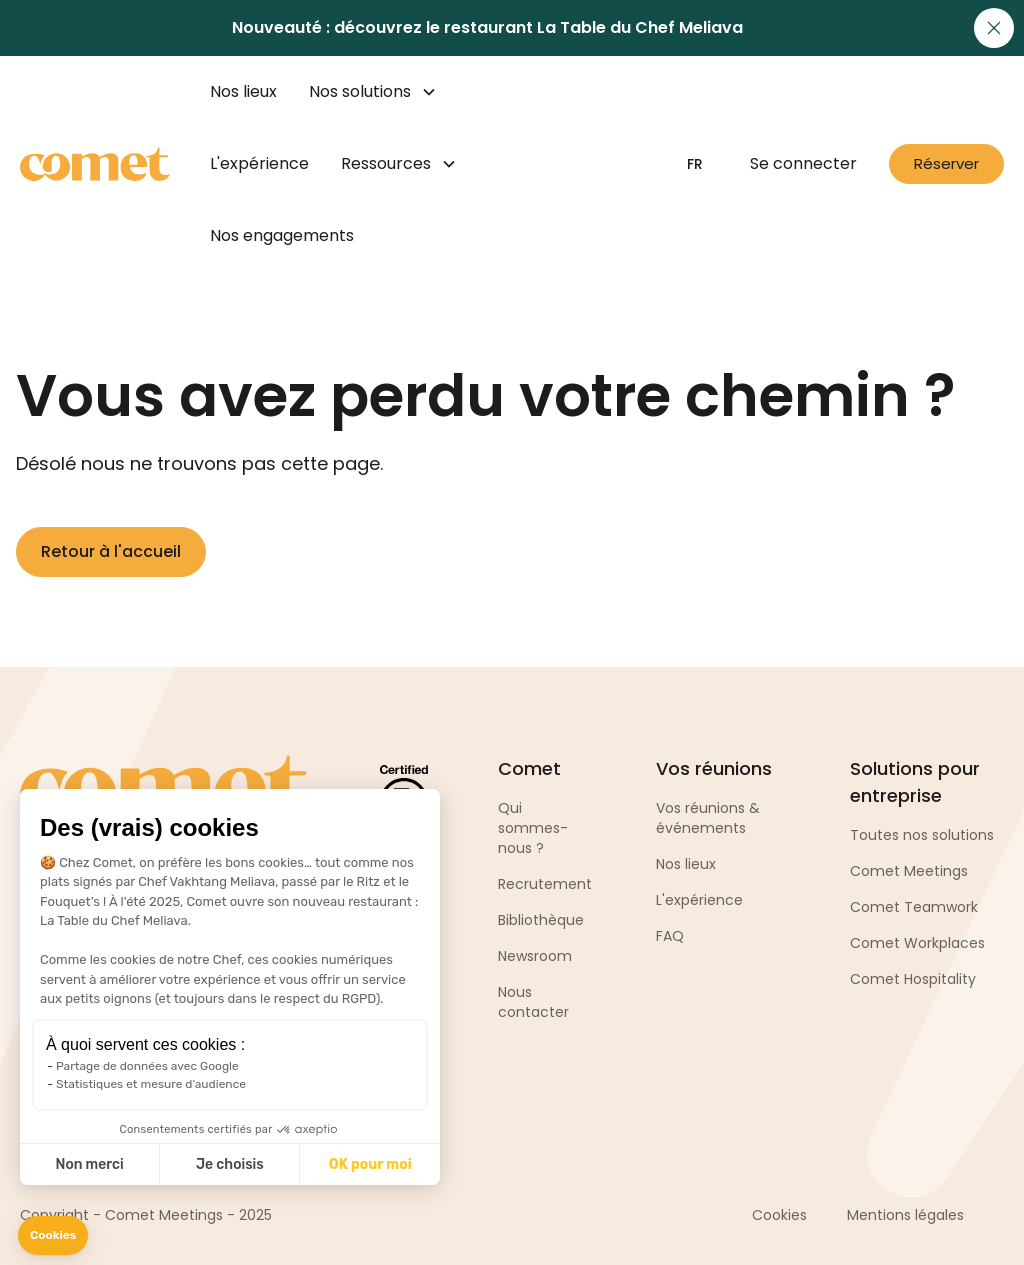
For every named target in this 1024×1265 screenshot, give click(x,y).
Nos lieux (243, 91)
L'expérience (259, 163)
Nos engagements (282, 235)
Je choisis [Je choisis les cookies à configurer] (230, 1164)
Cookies (779, 1215)
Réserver (946, 163)
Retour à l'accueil (111, 551)
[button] (53, 1235)
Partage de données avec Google (147, 1066)
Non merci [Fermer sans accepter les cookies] (89, 1164)
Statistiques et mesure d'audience (151, 1084)
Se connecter (803, 163)
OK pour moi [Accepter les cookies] (370, 1164)
